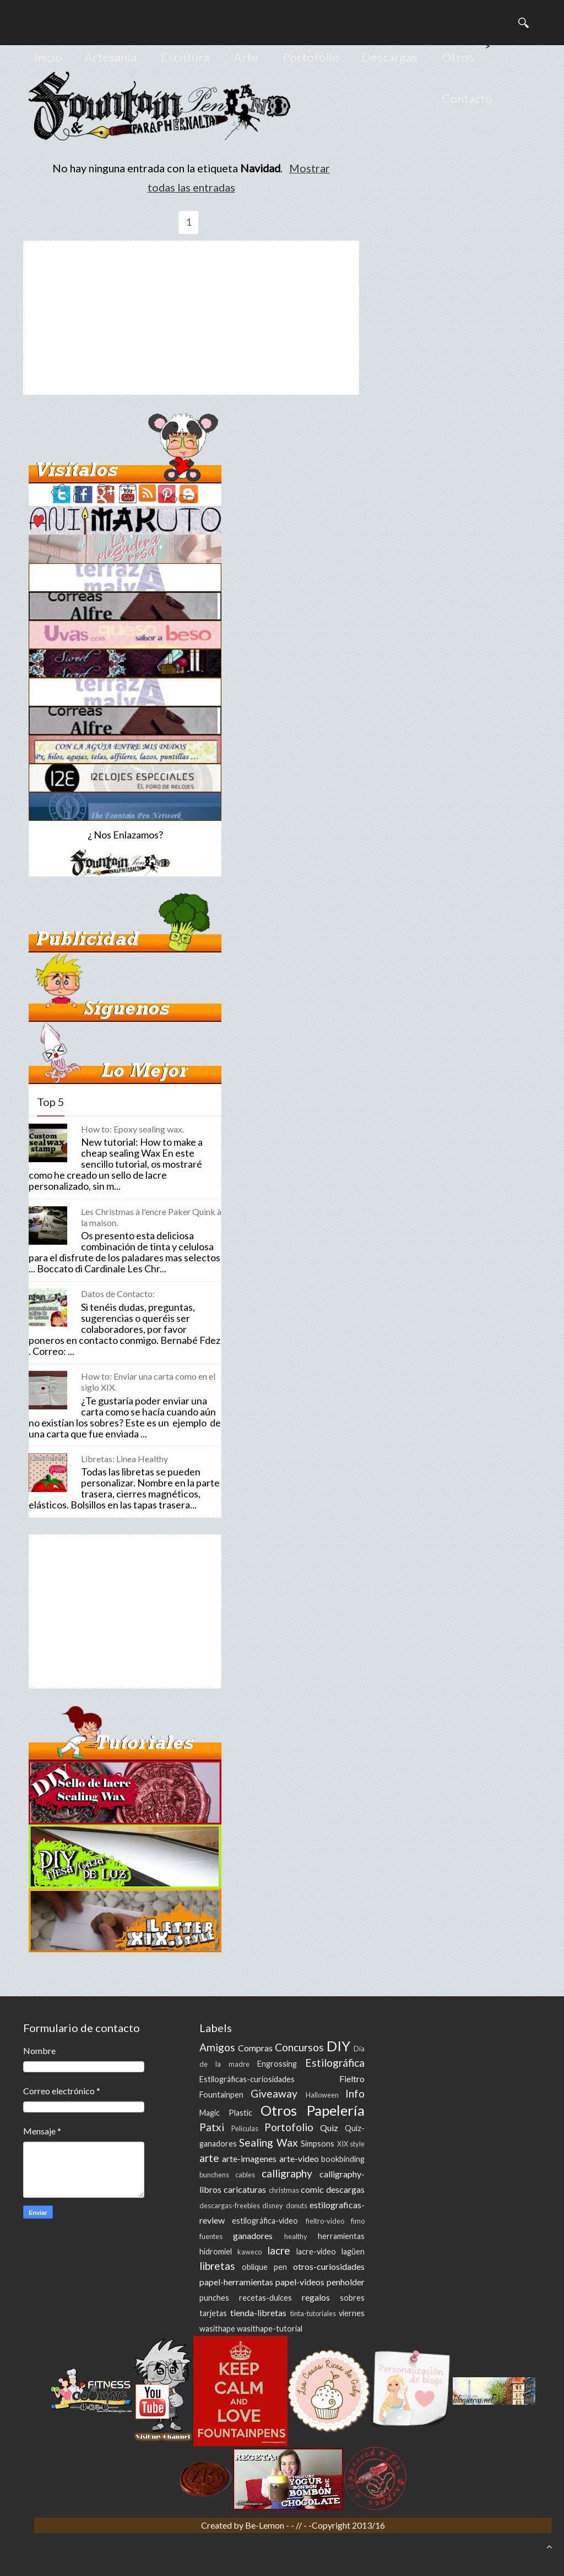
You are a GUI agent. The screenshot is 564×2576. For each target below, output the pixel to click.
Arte (246, 57)
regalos (316, 2297)
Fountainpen (221, 2094)
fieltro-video (325, 2220)
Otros (458, 57)
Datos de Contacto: (118, 1293)
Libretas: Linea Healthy (124, 1458)
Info (355, 2093)
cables (245, 2174)
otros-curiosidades (329, 2266)
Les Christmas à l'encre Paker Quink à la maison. (151, 1217)
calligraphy (287, 2173)
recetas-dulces (265, 2297)
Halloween (322, 2094)
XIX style (351, 2143)
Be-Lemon (265, 2525)
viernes (352, 2313)
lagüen (353, 2251)
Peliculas (244, 2128)
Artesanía (110, 57)
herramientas (341, 2236)
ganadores (253, 2235)
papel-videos (299, 2282)
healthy (295, 2236)
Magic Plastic (225, 2112)
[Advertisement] (191, 318)
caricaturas (245, 2189)
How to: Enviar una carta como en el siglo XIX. (148, 1381)
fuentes (211, 2236)
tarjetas (213, 2313)
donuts (296, 2205)
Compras (255, 2048)
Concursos (299, 2047)
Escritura (185, 57)
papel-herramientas (236, 2282)
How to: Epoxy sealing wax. (132, 1129)
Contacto (467, 98)
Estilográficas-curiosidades (247, 2079)
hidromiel (215, 2251)
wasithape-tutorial (269, 2328)
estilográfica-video (265, 2220)
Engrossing (277, 2063)
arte (209, 2158)
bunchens (214, 2174)
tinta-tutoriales (313, 2313)
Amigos (217, 2047)
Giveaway (274, 2093)
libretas (217, 2265)
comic (312, 2189)
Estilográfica (335, 2062)
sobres (352, 2297)
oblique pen (264, 2267)
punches (214, 2297)
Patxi (211, 2127)
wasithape (217, 2328)
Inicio (48, 57)
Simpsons (317, 2143)
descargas (345, 2189)
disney (272, 2205)
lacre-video (316, 2251)
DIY (338, 2046)
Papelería (336, 2110)
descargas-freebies (229, 2205)
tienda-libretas (258, 2312)
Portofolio (311, 57)
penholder (346, 2282)
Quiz (329, 2127)
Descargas (389, 57)
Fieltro (352, 2078)
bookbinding (343, 2159)
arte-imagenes (249, 2158)
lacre (278, 2250)
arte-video (299, 2158)
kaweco (249, 2251)
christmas (284, 2190)
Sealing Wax (268, 2142)
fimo (358, 2220)
